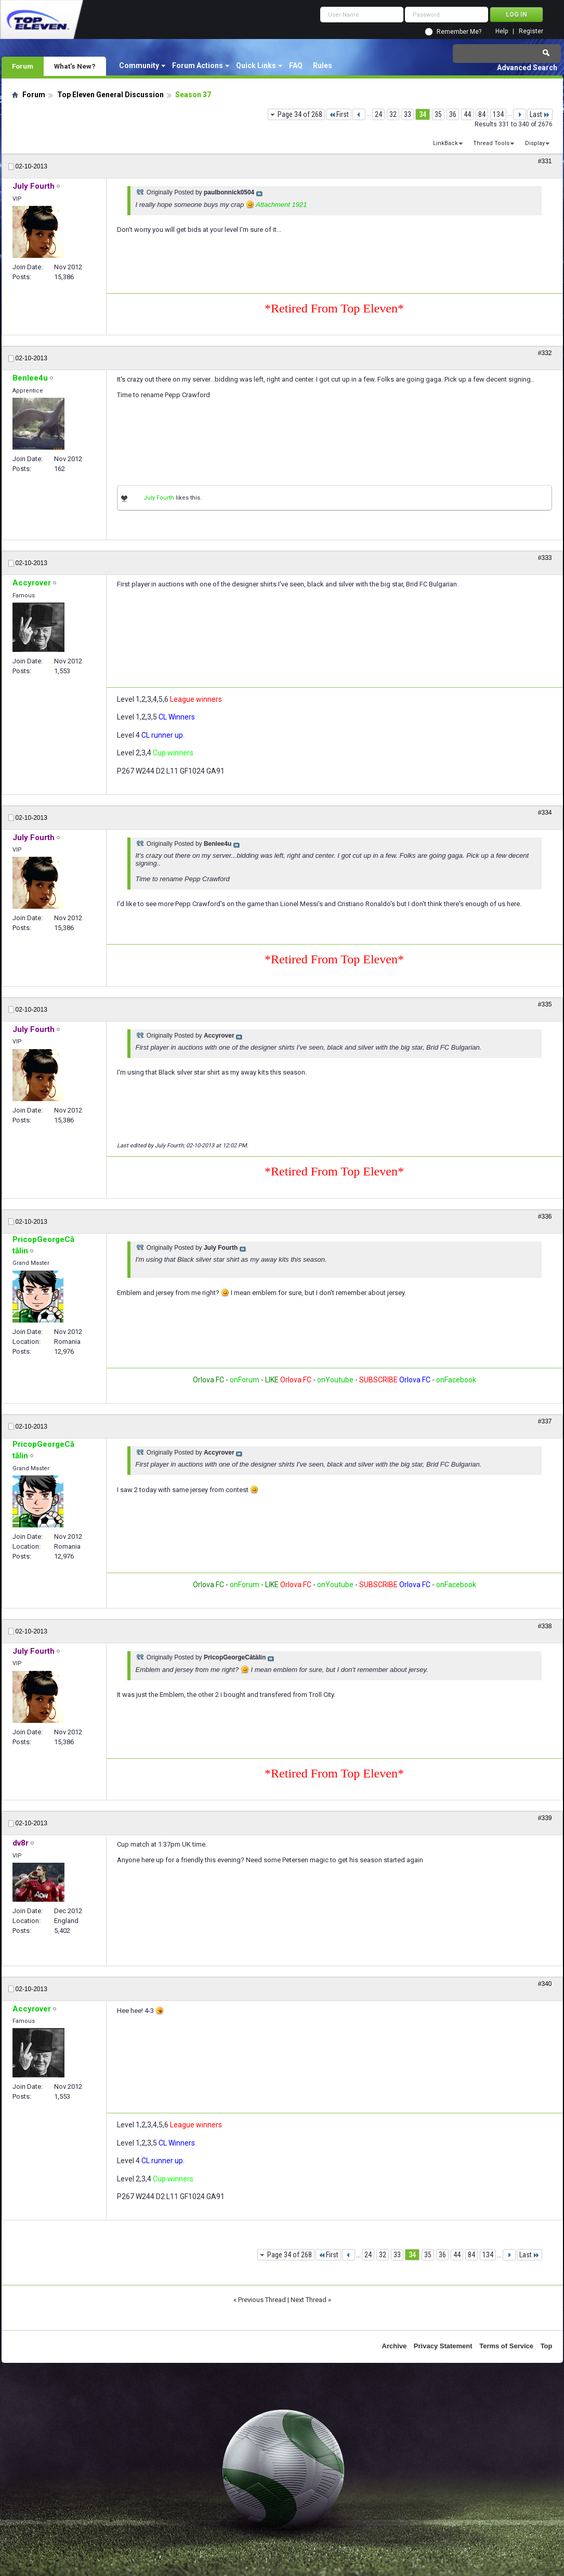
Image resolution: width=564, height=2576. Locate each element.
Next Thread (308, 2300)
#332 (545, 353)
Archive (394, 2346)
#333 (545, 557)
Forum (22, 66)
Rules (322, 65)
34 (422, 114)
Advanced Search (527, 67)
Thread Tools (491, 143)
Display (535, 143)
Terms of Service (506, 2346)
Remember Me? (459, 31)
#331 (545, 161)
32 (393, 114)
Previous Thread (262, 2300)
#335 (545, 1004)
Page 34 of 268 (300, 114)
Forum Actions (197, 65)
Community (139, 65)
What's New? (75, 66)
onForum (244, 1380)
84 (482, 114)
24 (378, 114)
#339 (545, 1818)
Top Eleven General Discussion (110, 94)
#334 (545, 812)
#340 (545, 1983)
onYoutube (334, 1380)
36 (452, 114)
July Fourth (158, 497)
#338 (545, 1626)
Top (547, 2346)
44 (467, 114)
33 (407, 114)
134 (498, 114)
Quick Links (256, 65)
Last (540, 114)
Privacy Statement (443, 2346)
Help (501, 31)
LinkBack (445, 143)
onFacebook (456, 1380)
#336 (545, 1216)
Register (531, 31)
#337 (545, 1421)
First (339, 114)
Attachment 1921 (281, 204)
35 (438, 114)
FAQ (296, 65)
